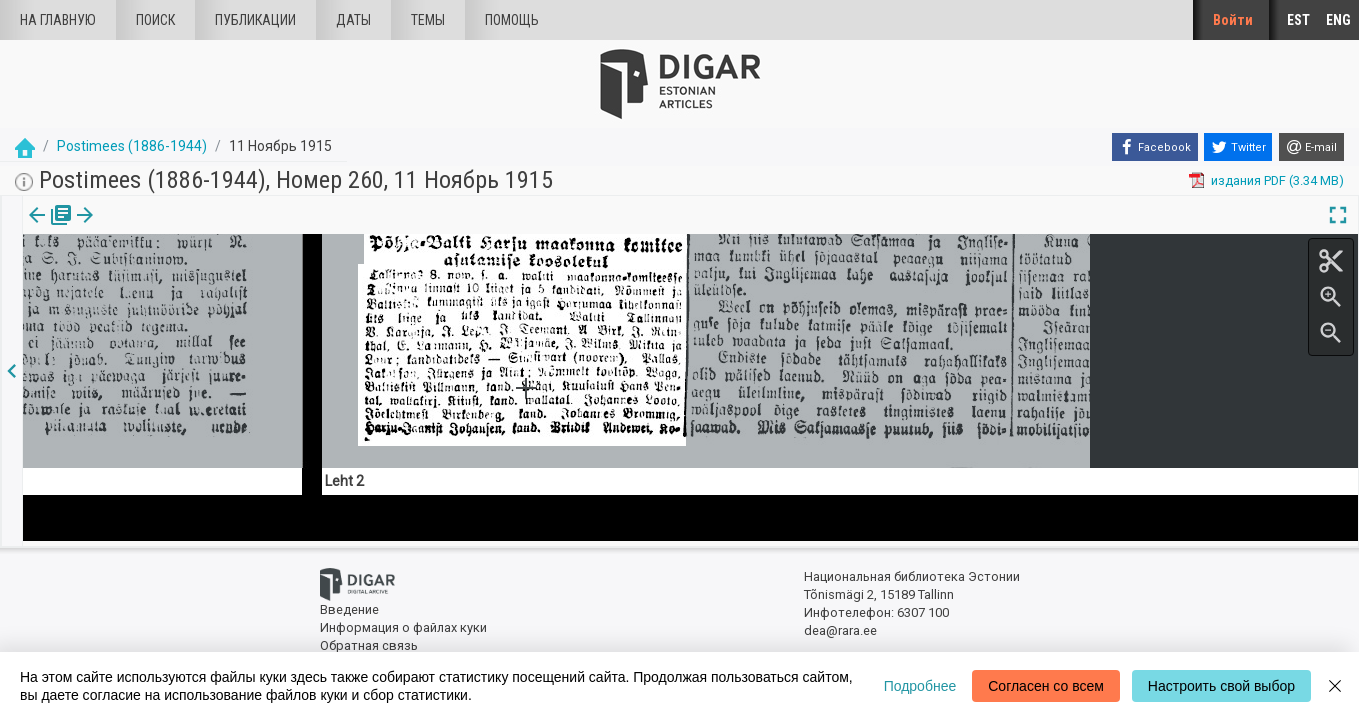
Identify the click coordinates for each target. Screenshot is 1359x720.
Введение (349, 605)
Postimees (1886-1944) (132, 146)
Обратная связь (369, 640)
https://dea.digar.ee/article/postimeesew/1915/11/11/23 (188, 308)
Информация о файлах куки (403, 622)
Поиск (155, 20)
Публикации (255, 20)
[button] (163, 229)
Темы (428, 20)
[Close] (1335, 686)
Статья (132, 229)
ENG (1338, 20)
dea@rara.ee (840, 626)
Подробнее (920, 686)
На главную (58, 20)
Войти (1233, 20)
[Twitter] (1238, 147)
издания (47, 229)
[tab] (47, 229)
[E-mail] (1311, 147)
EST (1298, 20)
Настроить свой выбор (1221, 686)
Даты (353, 20)
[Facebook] (1155, 147)
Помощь (512, 20)
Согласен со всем (1046, 686)
